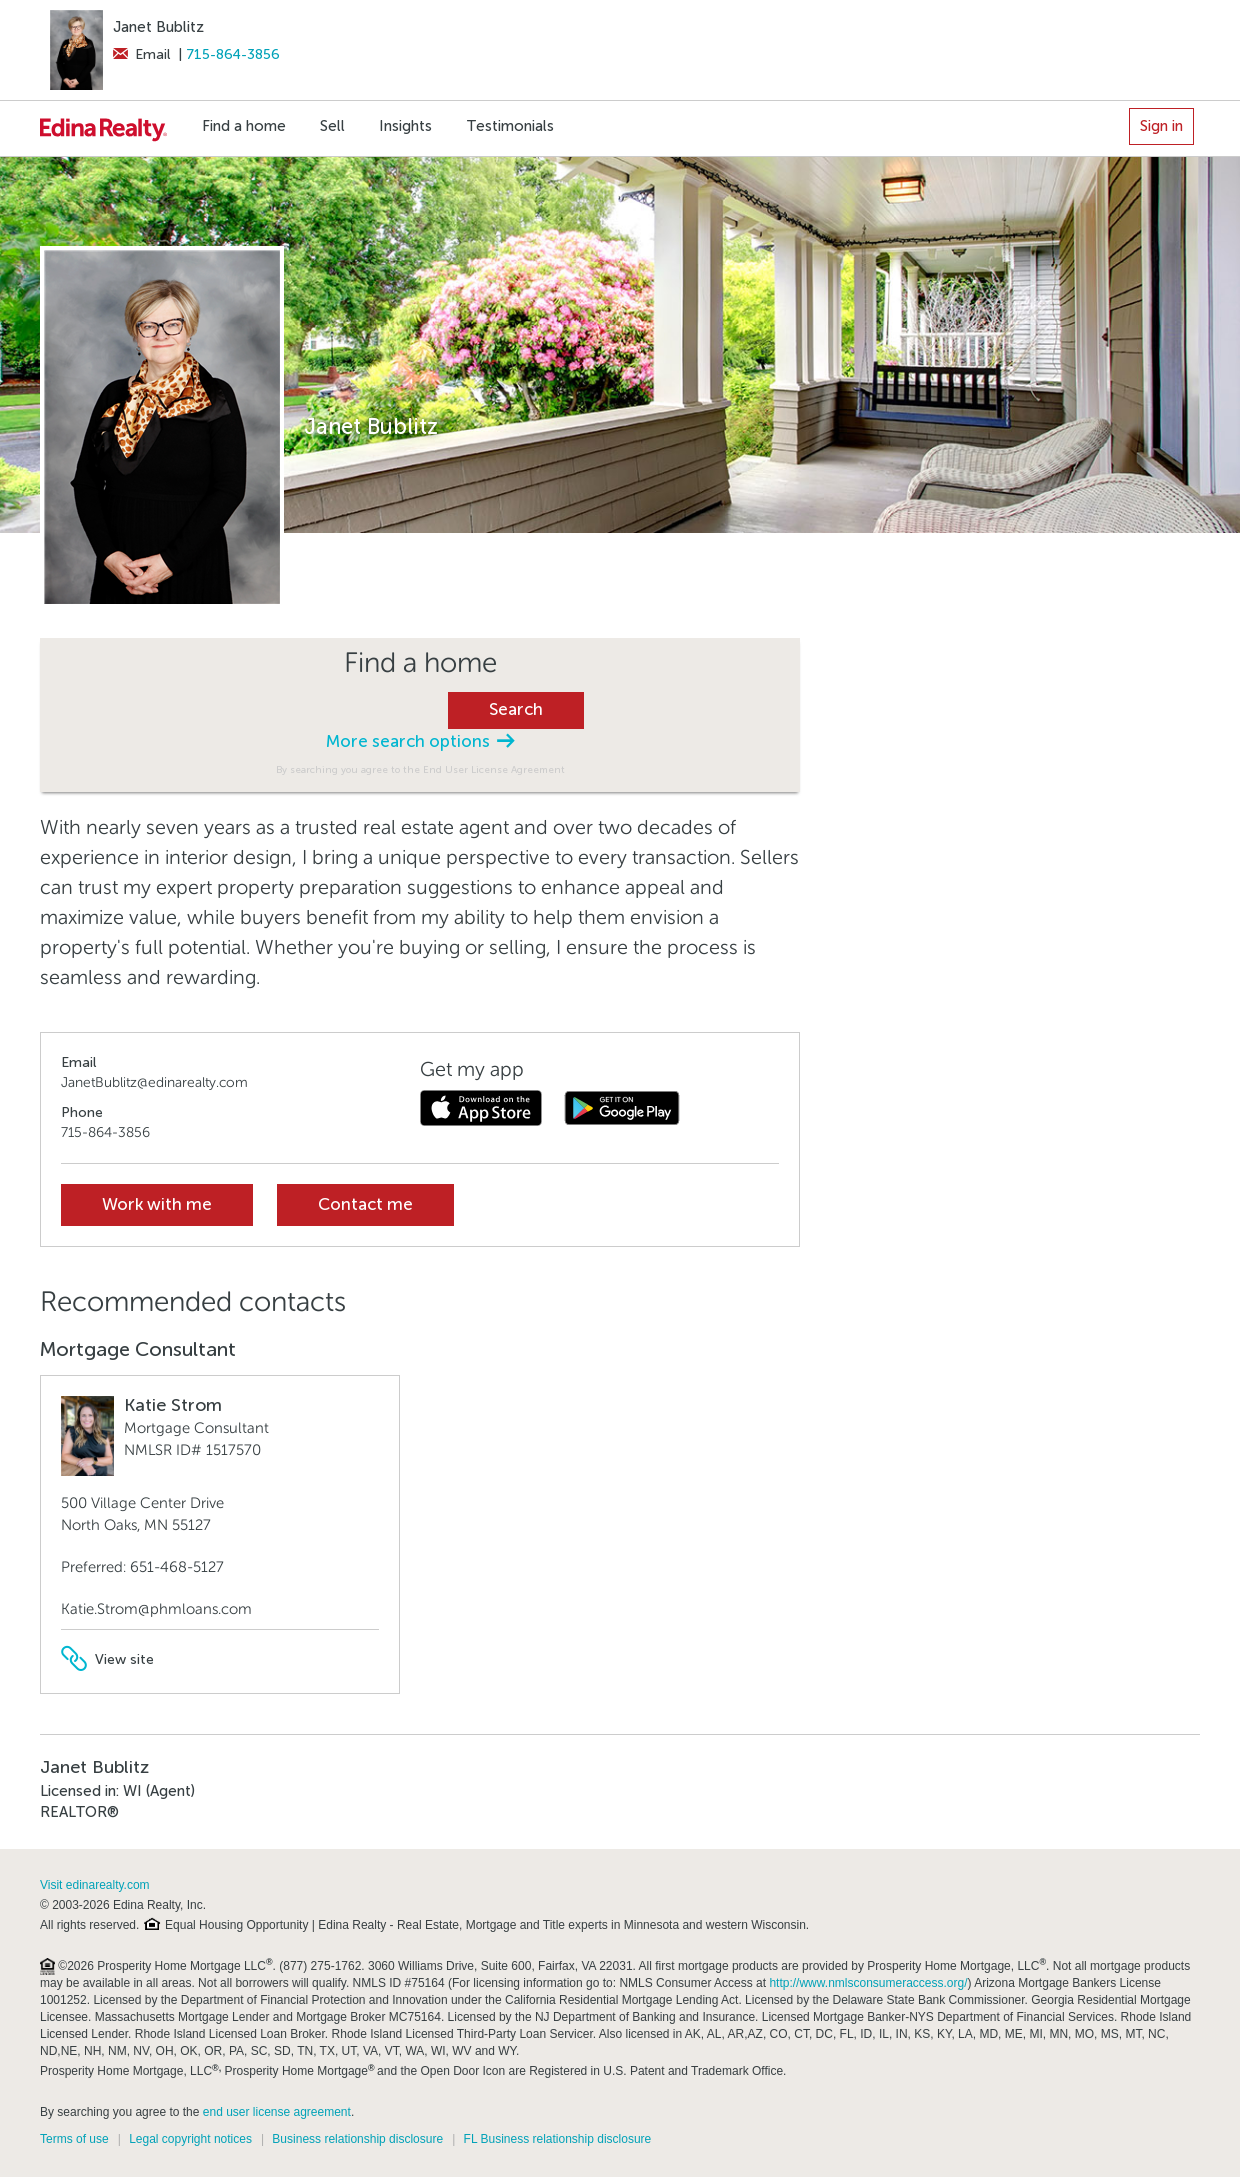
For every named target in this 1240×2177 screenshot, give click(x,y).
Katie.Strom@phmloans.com (156, 1609)
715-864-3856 (233, 54)
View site (107, 1659)
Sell (332, 126)
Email (141, 54)
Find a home (244, 126)
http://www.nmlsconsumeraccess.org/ (868, 1983)
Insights (405, 126)
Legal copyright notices (190, 2139)
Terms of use (74, 2139)
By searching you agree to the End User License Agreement (420, 769)
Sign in (1161, 126)
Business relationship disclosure (357, 2139)
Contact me (365, 1204)
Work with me (157, 1204)
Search (516, 709)
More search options (420, 741)
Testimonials (510, 126)
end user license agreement (277, 2112)
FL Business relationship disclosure (558, 2139)
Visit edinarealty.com (95, 1885)
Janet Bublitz (158, 27)
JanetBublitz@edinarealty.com (154, 1082)
